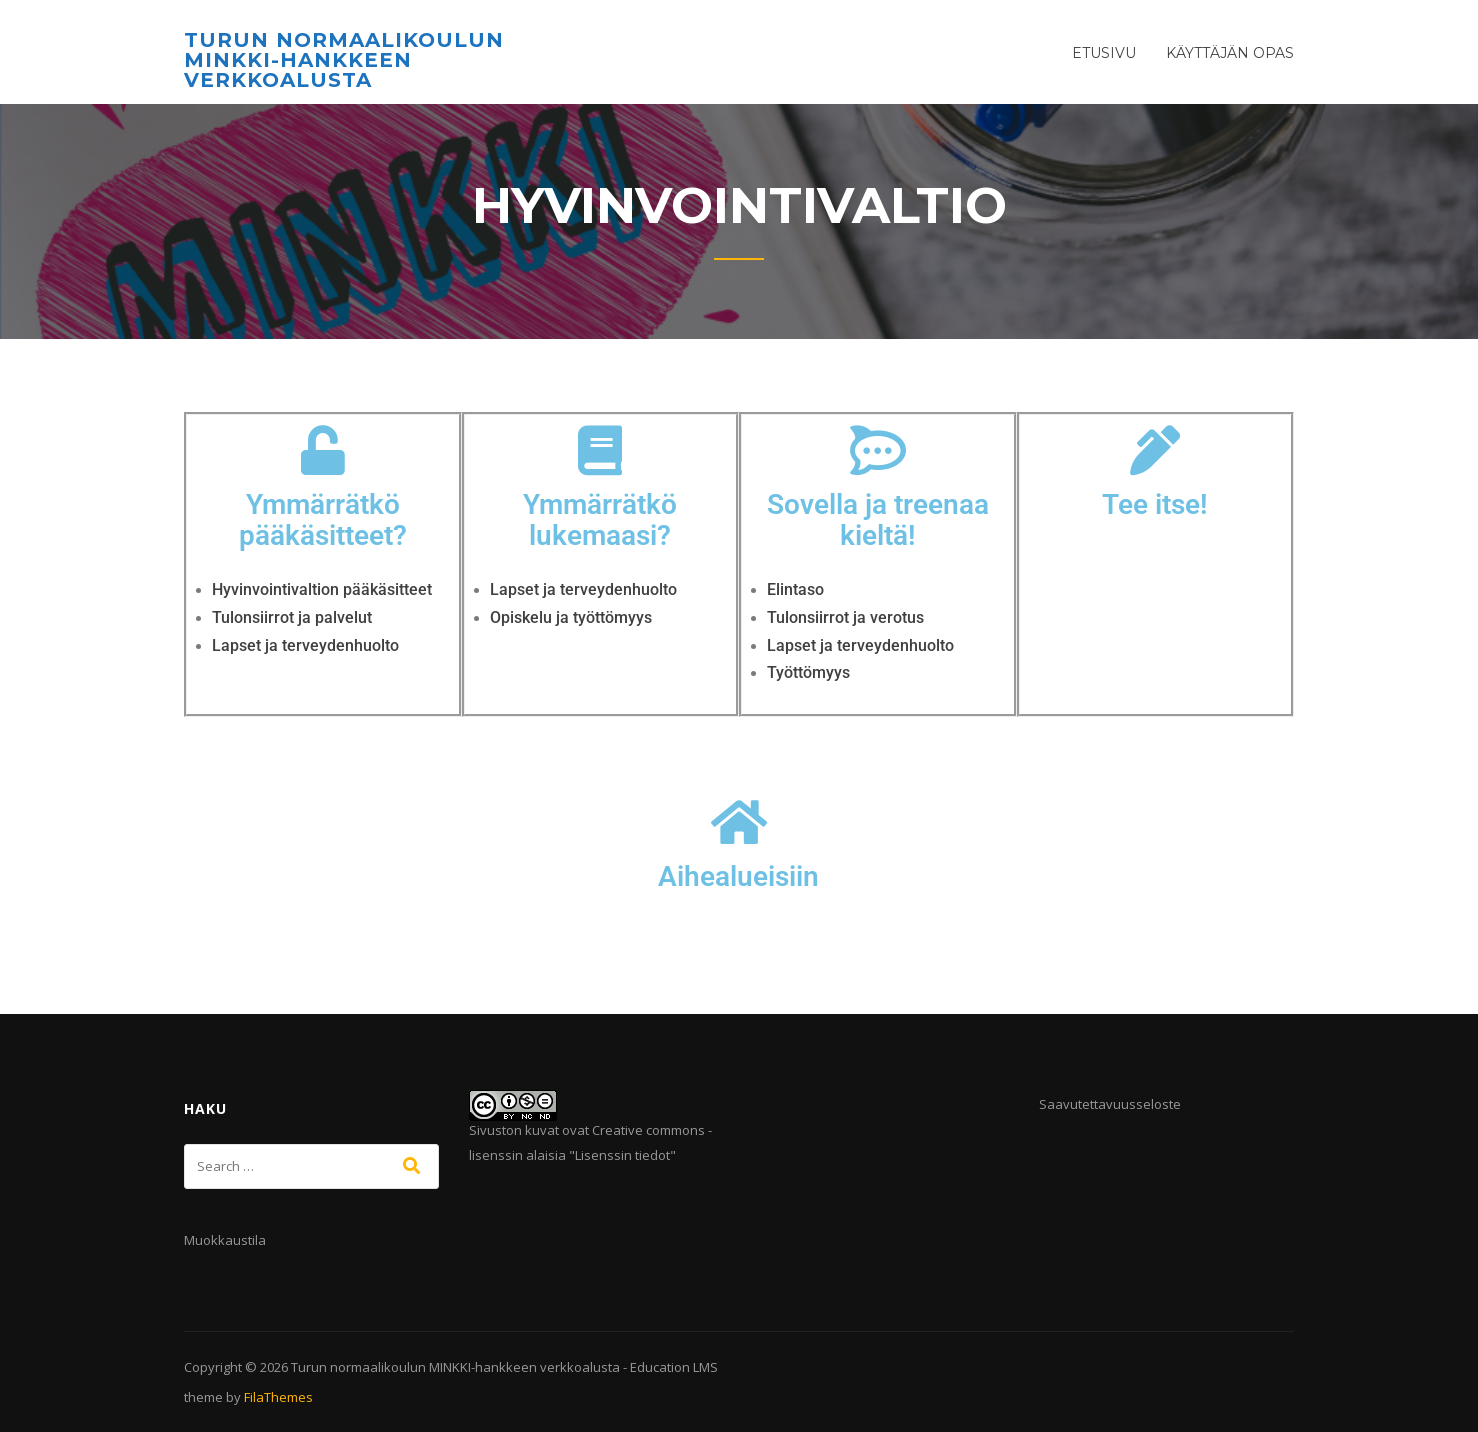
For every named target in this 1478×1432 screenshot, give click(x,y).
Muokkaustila (225, 1240)
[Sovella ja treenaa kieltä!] (878, 450)
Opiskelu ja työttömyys (571, 617)
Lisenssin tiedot (622, 1155)
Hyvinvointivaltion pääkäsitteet (322, 589)
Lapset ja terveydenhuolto (305, 645)
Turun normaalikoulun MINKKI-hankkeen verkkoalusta (344, 60)
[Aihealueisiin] (739, 822)
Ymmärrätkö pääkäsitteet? (323, 520)
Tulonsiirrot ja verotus (845, 617)
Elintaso (795, 589)
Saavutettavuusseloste (1110, 1104)
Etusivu (1104, 53)
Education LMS (674, 1367)
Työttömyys (808, 672)
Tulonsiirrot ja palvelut (292, 617)
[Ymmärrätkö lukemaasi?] (600, 450)
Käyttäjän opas (1230, 53)
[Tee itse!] (1155, 450)
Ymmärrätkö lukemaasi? (600, 520)
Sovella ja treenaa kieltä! (878, 520)
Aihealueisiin (738, 876)
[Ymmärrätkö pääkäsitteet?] (323, 450)
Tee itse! (1155, 504)
